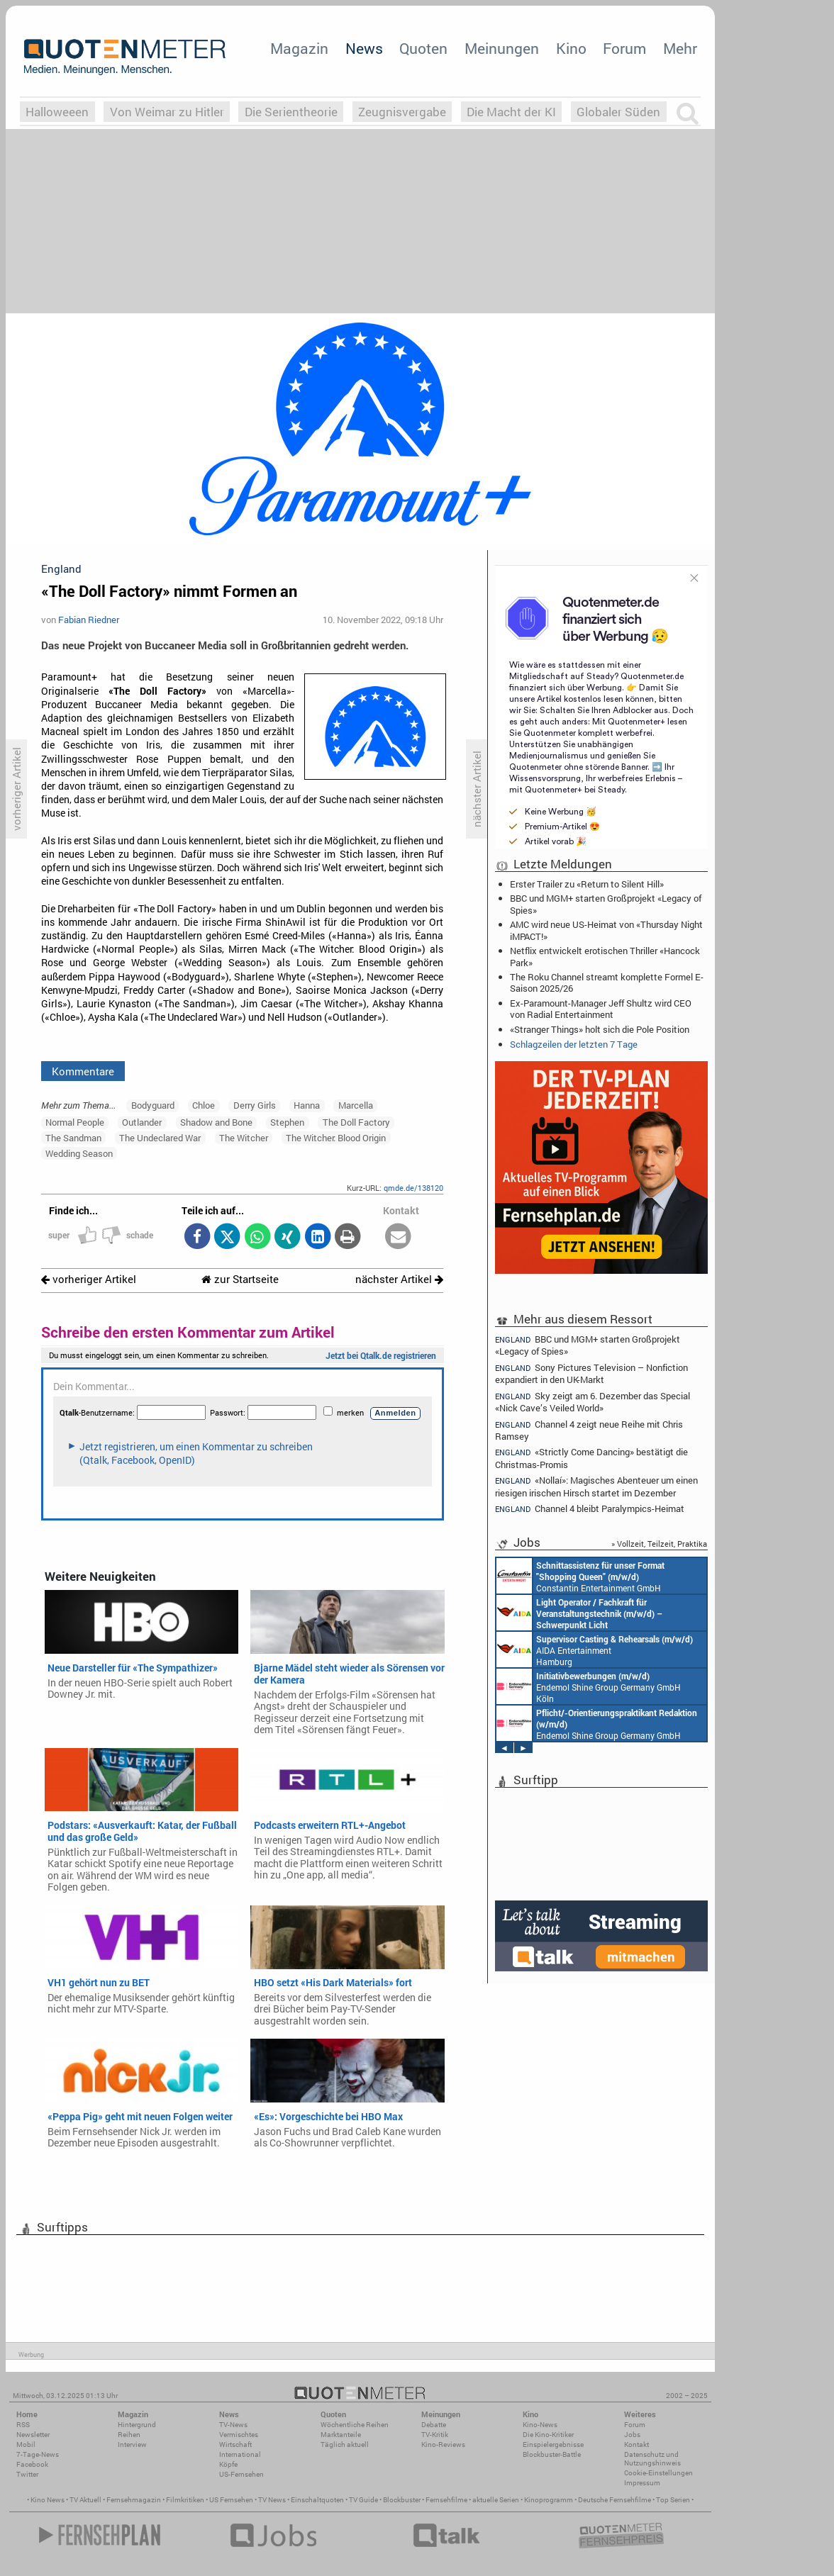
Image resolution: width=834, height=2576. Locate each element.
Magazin (299, 48)
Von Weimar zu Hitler (167, 111)
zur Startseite (240, 1279)
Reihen (129, 2434)
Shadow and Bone (216, 1122)
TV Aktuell (85, 2499)
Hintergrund (137, 2424)
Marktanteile (341, 2434)
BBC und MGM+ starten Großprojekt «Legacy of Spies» (605, 904)
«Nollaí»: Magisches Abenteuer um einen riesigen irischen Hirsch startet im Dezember (596, 1486)
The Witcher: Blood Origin (336, 1137)
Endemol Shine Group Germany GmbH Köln (588, 1686)
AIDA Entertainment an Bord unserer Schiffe (579, 1612)
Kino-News (540, 2424)
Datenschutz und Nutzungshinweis (652, 2459)
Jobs (632, 2434)
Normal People (74, 1122)
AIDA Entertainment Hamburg (594, 1649)
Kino (571, 48)
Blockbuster (402, 2499)
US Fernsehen (231, 2499)
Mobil (25, 2444)
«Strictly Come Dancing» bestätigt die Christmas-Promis (591, 1457)
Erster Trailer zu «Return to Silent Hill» (587, 884)
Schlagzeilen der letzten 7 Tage (574, 1044)
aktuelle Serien (495, 2499)
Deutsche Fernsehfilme (614, 2499)
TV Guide (363, 2499)
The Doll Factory (356, 1122)
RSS (23, 2424)
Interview (132, 2444)
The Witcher (243, 1137)
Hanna (307, 1105)
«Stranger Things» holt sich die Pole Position (599, 1029)
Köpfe (228, 2464)
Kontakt (636, 2444)
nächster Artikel (399, 1279)
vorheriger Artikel (88, 1279)
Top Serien (673, 2499)
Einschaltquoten (317, 2499)
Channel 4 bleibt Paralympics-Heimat (589, 1509)
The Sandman (73, 1137)
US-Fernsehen (241, 2474)
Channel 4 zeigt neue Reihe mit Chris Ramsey (589, 1430)
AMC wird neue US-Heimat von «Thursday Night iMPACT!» (606, 930)
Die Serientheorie (291, 111)
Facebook (32, 2464)
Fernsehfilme (446, 2499)
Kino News (47, 2499)
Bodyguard (152, 1105)
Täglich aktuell (345, 2444)
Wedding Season (79, 1153)
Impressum (642, 2482)
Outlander (142, 1122)
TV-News (233, 2424)
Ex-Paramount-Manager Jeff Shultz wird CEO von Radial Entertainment (600, 1009)
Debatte (433, 2424)
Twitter (27, 2474)
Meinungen (502, 48)
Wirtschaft (235, 2444)
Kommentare (83, 1071)
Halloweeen (57, 111)
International (240, 2454)
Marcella (355, 1105)
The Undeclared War (160, 1137)
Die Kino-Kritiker (548, 2434)
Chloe (203, 1105)
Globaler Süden (618, 111)
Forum (624, 48)
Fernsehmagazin (133, 2499)
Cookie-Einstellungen (658, 2472)
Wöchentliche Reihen (355, 2424)
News (364, 48)
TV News (272, 2499)
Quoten (423, 48)
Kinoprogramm (548, 2499)
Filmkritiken (185, 2499)
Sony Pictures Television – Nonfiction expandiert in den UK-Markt (591, 1373)
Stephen (287, 1122)
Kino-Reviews (443, 2444)
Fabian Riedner (88, 619)
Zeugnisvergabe (402, 111)
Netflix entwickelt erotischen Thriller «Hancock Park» (605, 956)
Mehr (680, 48)
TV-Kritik (434, 2434)
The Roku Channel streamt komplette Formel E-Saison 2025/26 (607, 982)
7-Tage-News (37, 2454)
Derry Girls (254, 1105)
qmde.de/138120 (413, 1187)
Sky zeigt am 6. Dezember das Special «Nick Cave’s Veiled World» (592, 1401)
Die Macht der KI (511, 111)
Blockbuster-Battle (552, 2454)
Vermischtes (238, 2434)
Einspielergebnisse (553, 2444)
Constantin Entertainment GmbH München (580, 1576)
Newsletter (33, 2434)
